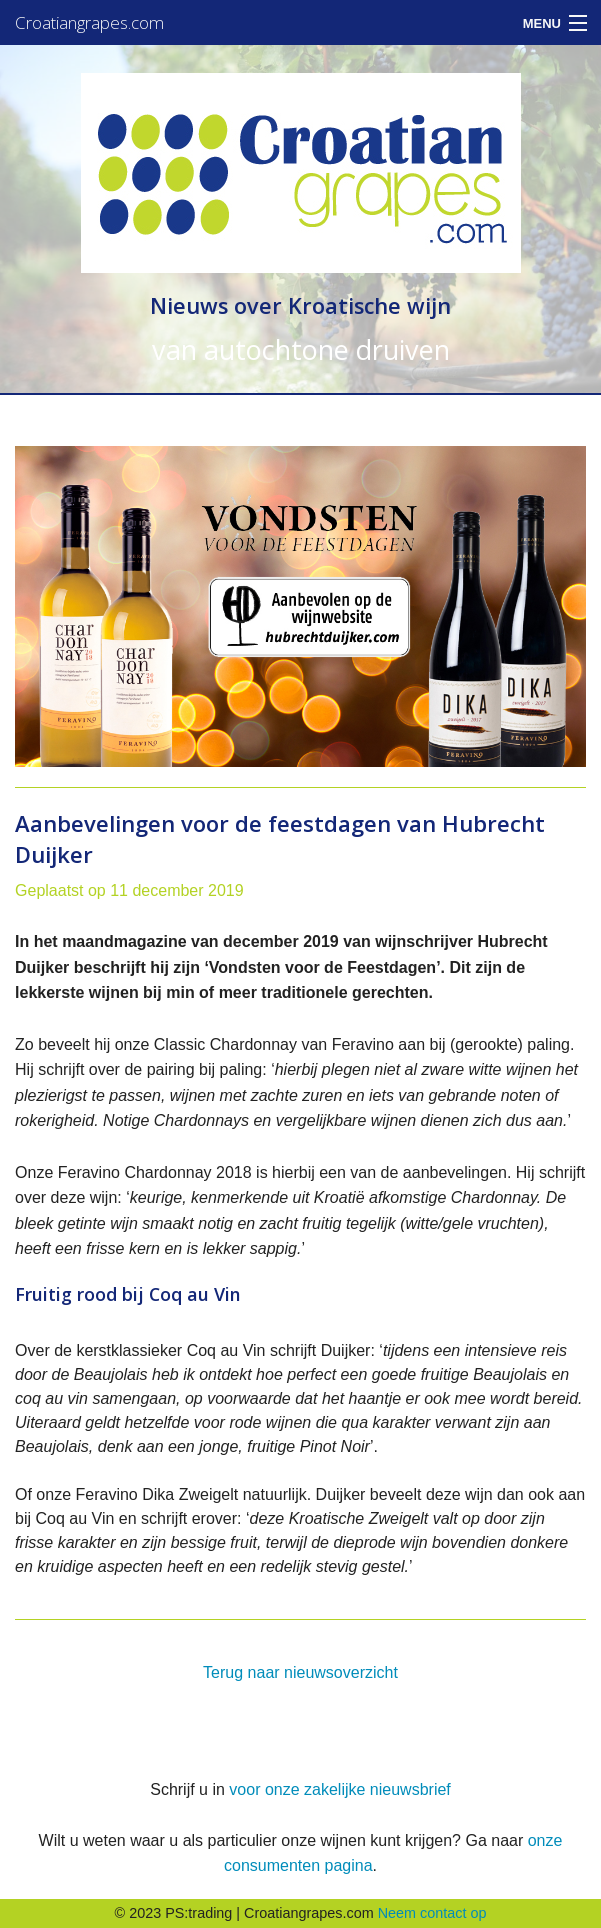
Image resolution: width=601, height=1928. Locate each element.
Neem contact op (432, 1913)
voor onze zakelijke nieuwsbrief (339, 1789)
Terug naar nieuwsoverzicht (300, 1672)
